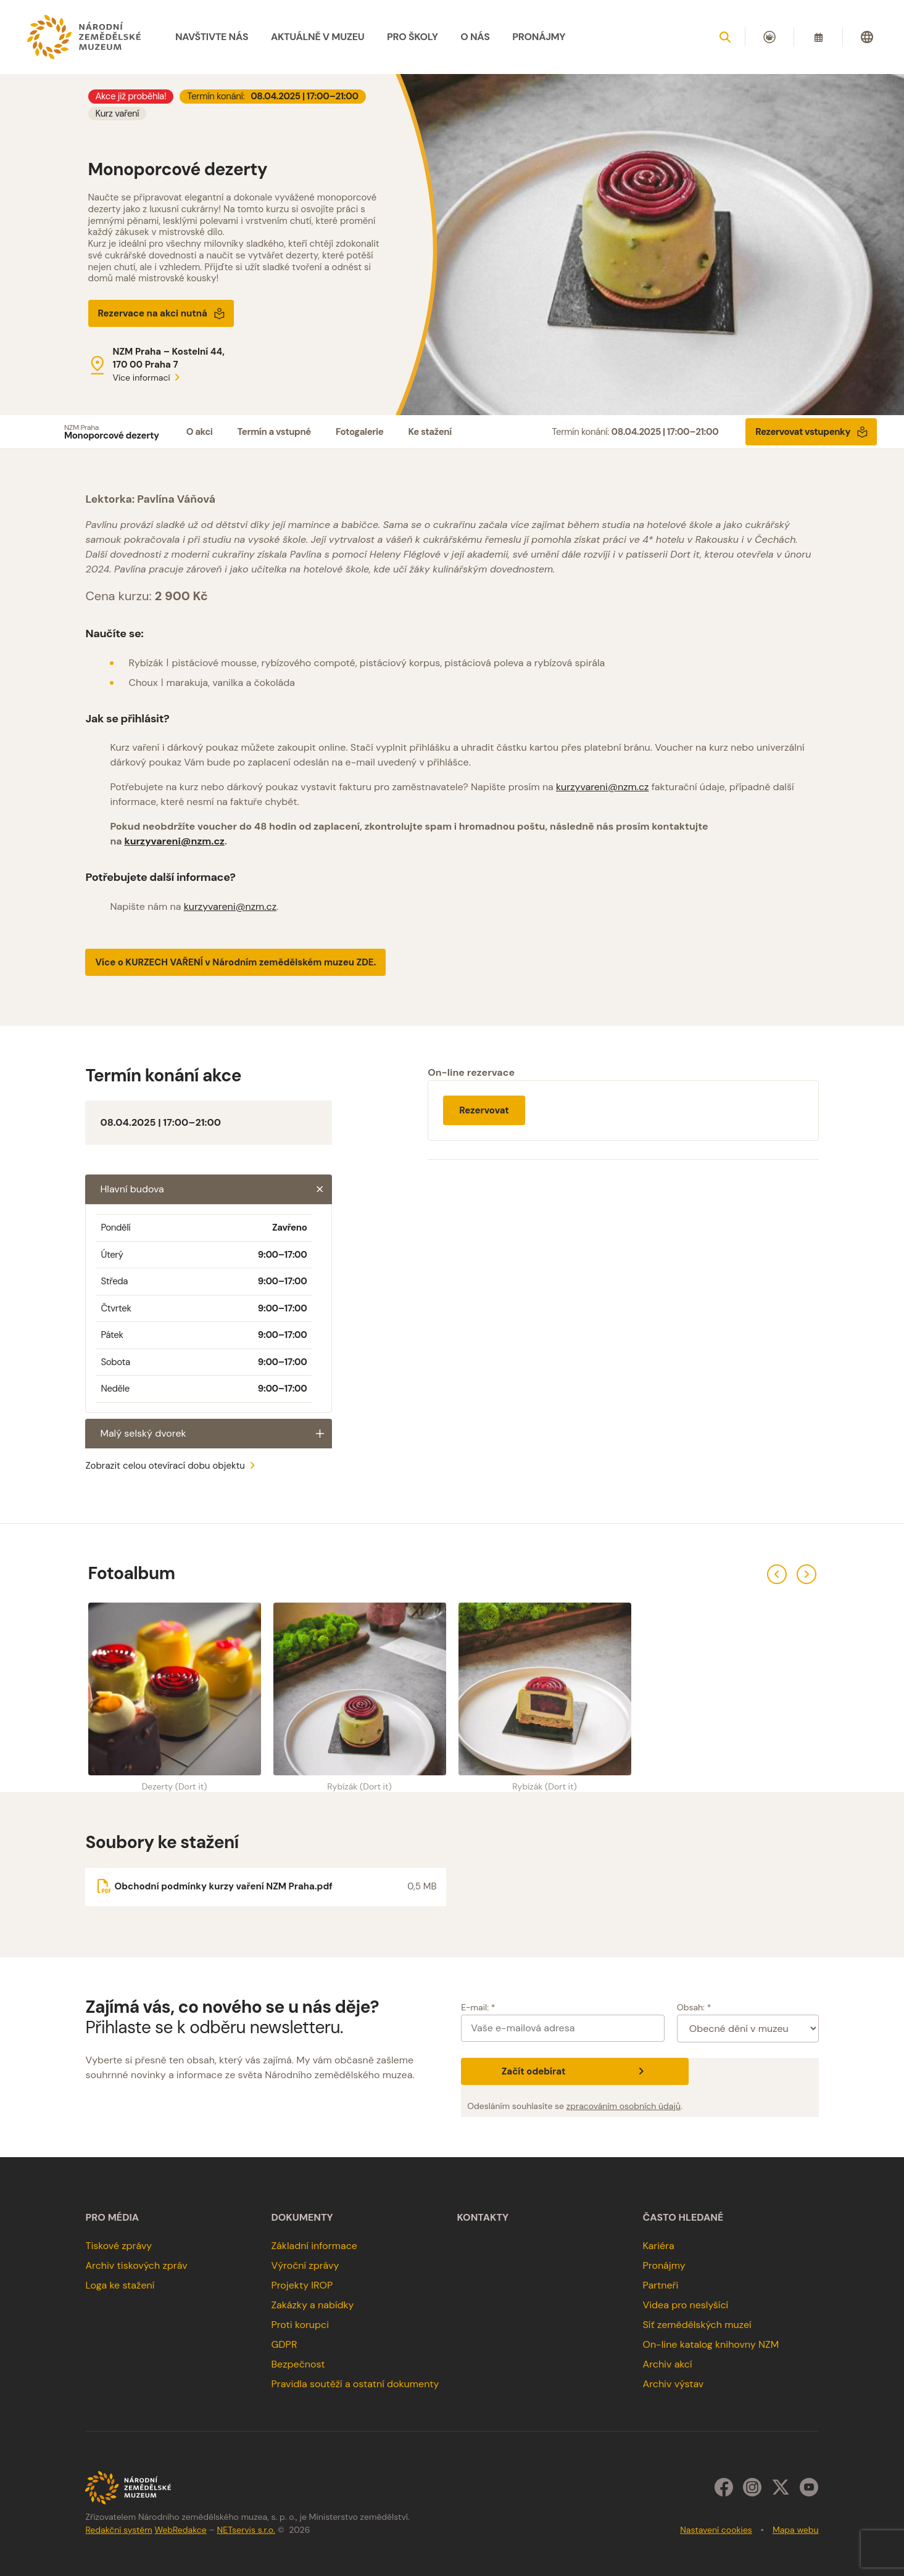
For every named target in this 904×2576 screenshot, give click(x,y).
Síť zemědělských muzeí (697, 2324)
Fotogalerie (359, 432)
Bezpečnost (298, 2364)
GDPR (284, 2344)
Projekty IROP (302, 2285)
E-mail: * (478, 2007)
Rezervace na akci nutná (161, 313)
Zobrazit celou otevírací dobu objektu (172, 1465)
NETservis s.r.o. (246, 2529)
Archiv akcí (667, 2364)
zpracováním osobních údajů (623, 2106)
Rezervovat (484, 1110)
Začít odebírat (575, 2071)
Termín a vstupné (274, 432)
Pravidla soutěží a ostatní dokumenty (355, 2383)
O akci (199, 432)
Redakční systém (118, 2529)
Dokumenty (302, 2217)
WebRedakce (180, 2529)
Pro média (112, 2217)
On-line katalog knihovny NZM (711, 2344)
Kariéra (658, 2245)
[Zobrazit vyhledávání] (725, 37)
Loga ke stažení (119, 2285)
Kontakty (483, 2217)
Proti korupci (300, 2324)
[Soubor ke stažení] (265, 1887)
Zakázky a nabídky (312, 2304)
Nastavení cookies (716, 2529)
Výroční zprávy (305, 2265)
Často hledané (683, 2217)
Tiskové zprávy (118, 2245)
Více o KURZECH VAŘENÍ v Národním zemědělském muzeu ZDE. (235, 962)
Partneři (661, 2285)
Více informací (149, 377)
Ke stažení (429, 432)
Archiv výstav (673, 2383)
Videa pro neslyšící (686, 2304)
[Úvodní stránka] (84, 37)
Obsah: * (694, 2007)
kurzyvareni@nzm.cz (602, 786)
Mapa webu (796, 2529)
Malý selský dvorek (216, 1433)
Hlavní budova (216, 1189)
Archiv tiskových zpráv (136, 2265)
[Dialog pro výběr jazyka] (867, 37)
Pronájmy (664, 2265)
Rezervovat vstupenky (811, 432)
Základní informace (314, 2245)
